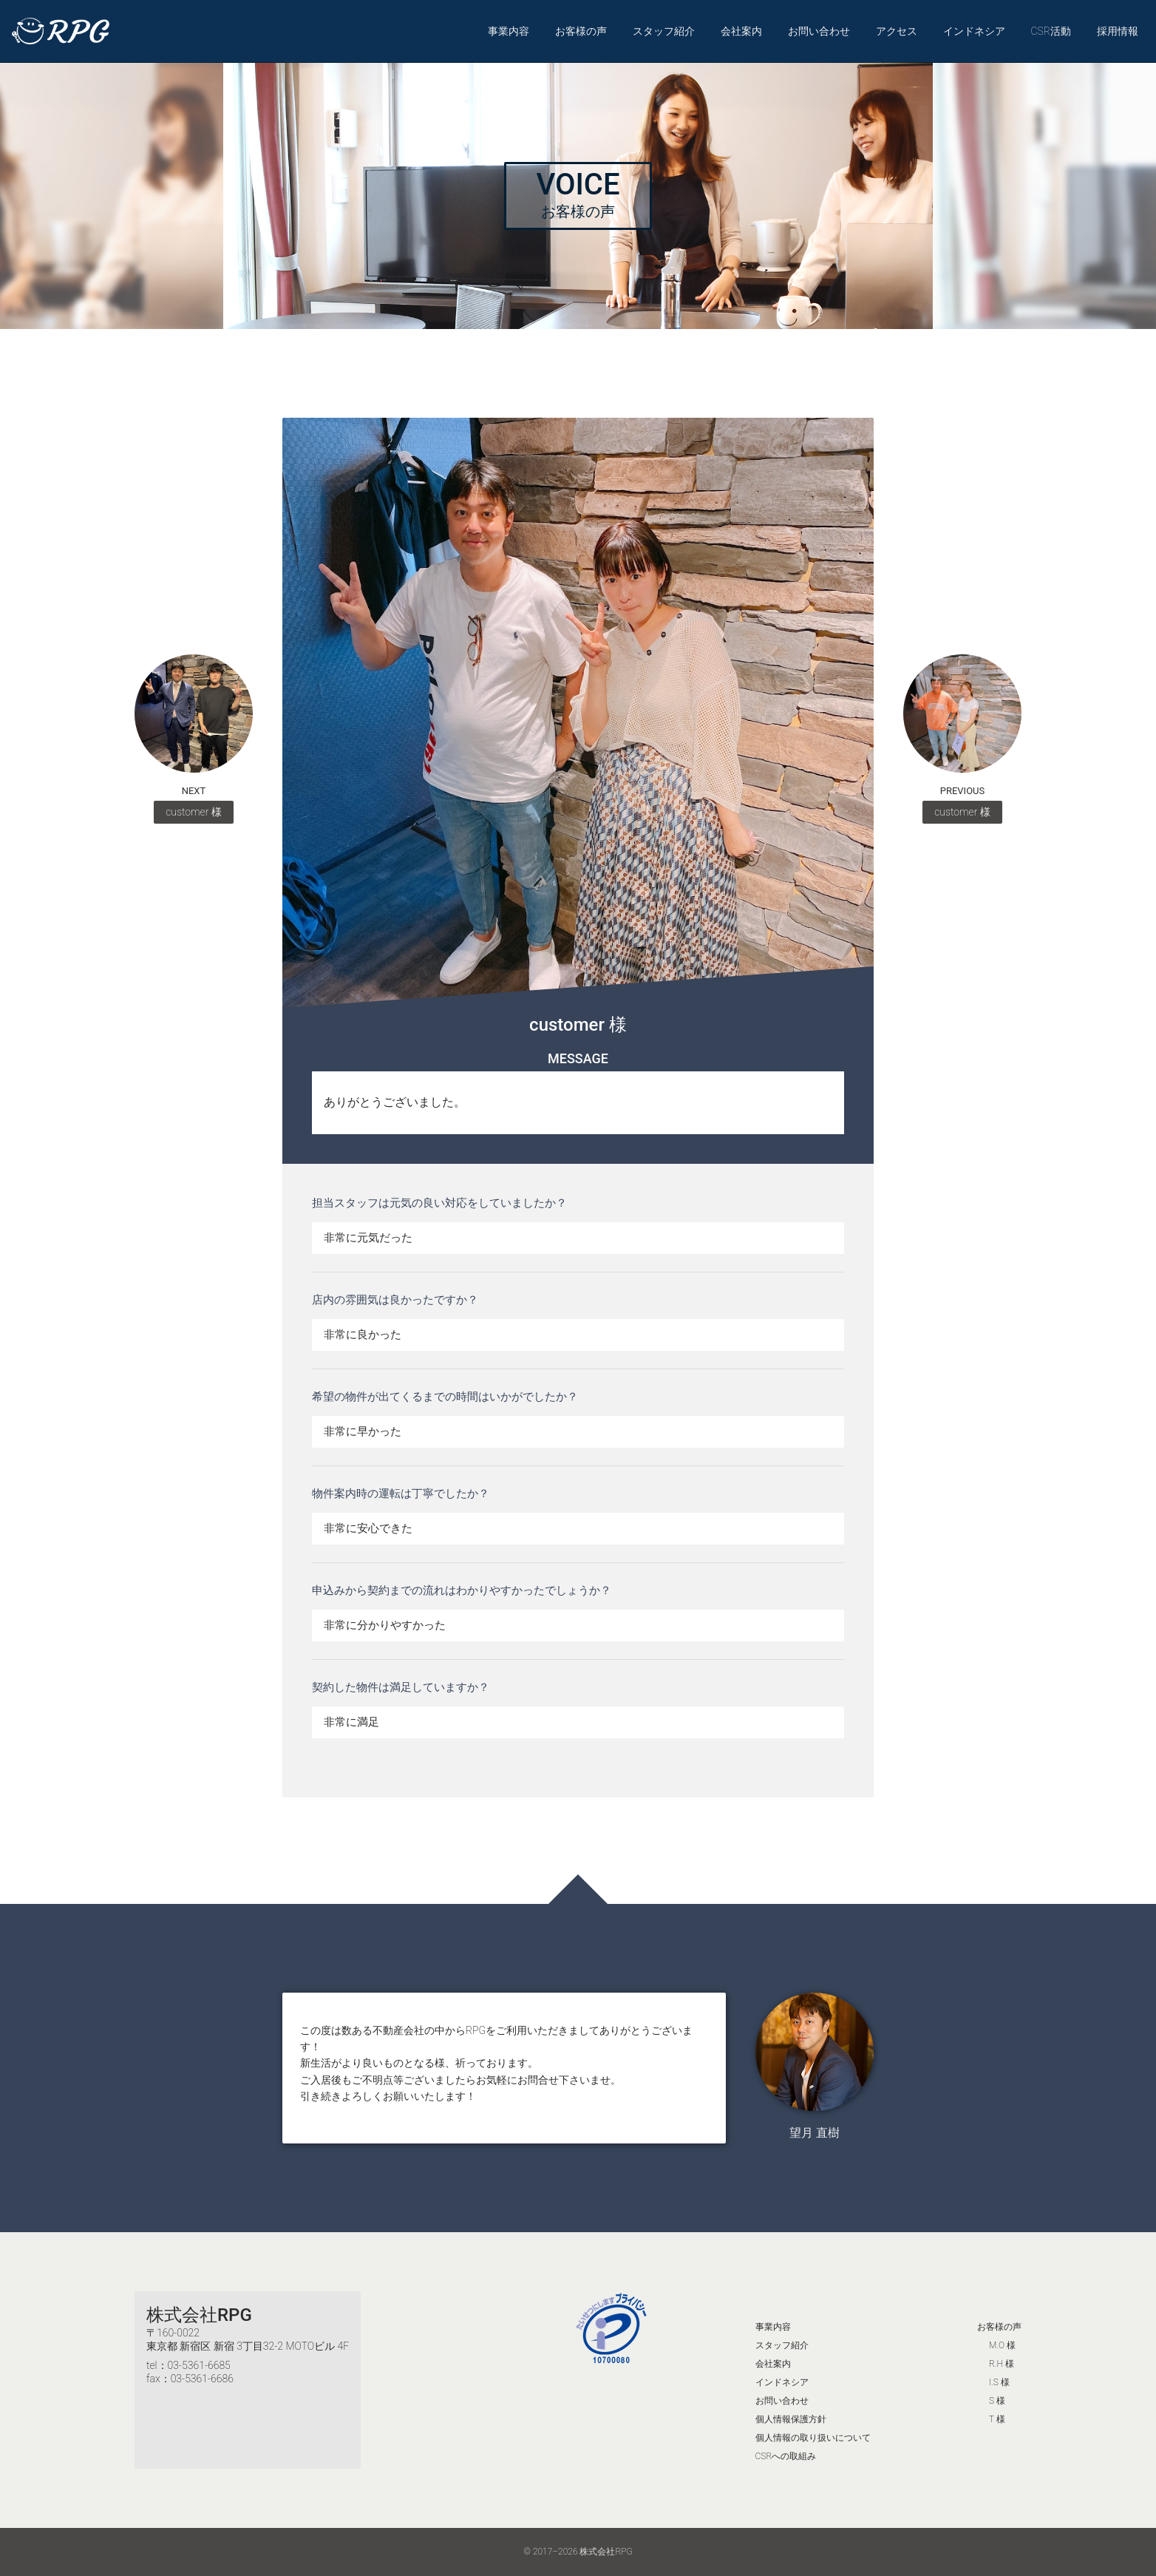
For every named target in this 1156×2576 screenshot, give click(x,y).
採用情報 (1117, 31)
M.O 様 (1002, 2345)
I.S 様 (999, 2382)
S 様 (997, 2401)
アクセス (896, 31)
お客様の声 (581, 31)
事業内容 (508, 31)
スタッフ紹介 (664, 31)
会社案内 (741, 31)
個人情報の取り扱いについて (813, 2438)
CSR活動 (1050, 31)
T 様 (997, 2419)
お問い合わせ (819, 31)
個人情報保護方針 (790, 2419)
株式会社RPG (199, 2315)
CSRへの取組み (786, 2456)
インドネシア (974, 31)
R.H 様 (1001, 2364)
